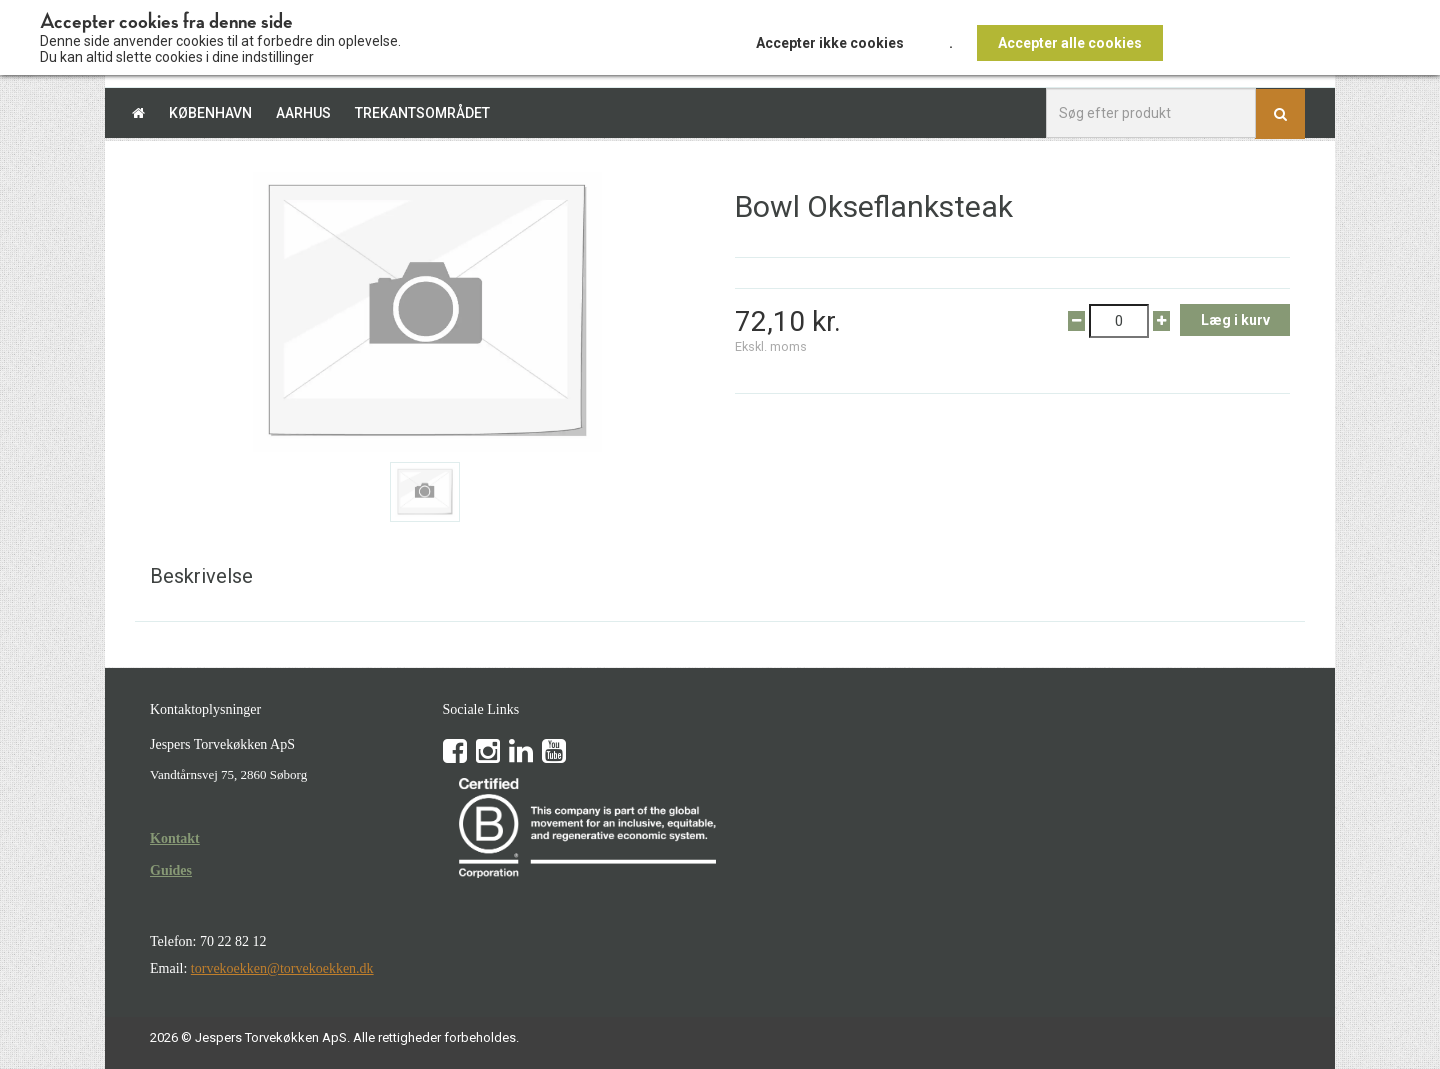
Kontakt (175, 838)
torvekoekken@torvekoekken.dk (282, 968)
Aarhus (303, 113)
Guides (171, 870)
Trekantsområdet (422, 113)
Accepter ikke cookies (830, 43)
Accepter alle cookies (1070, 43)
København (210, 113)
